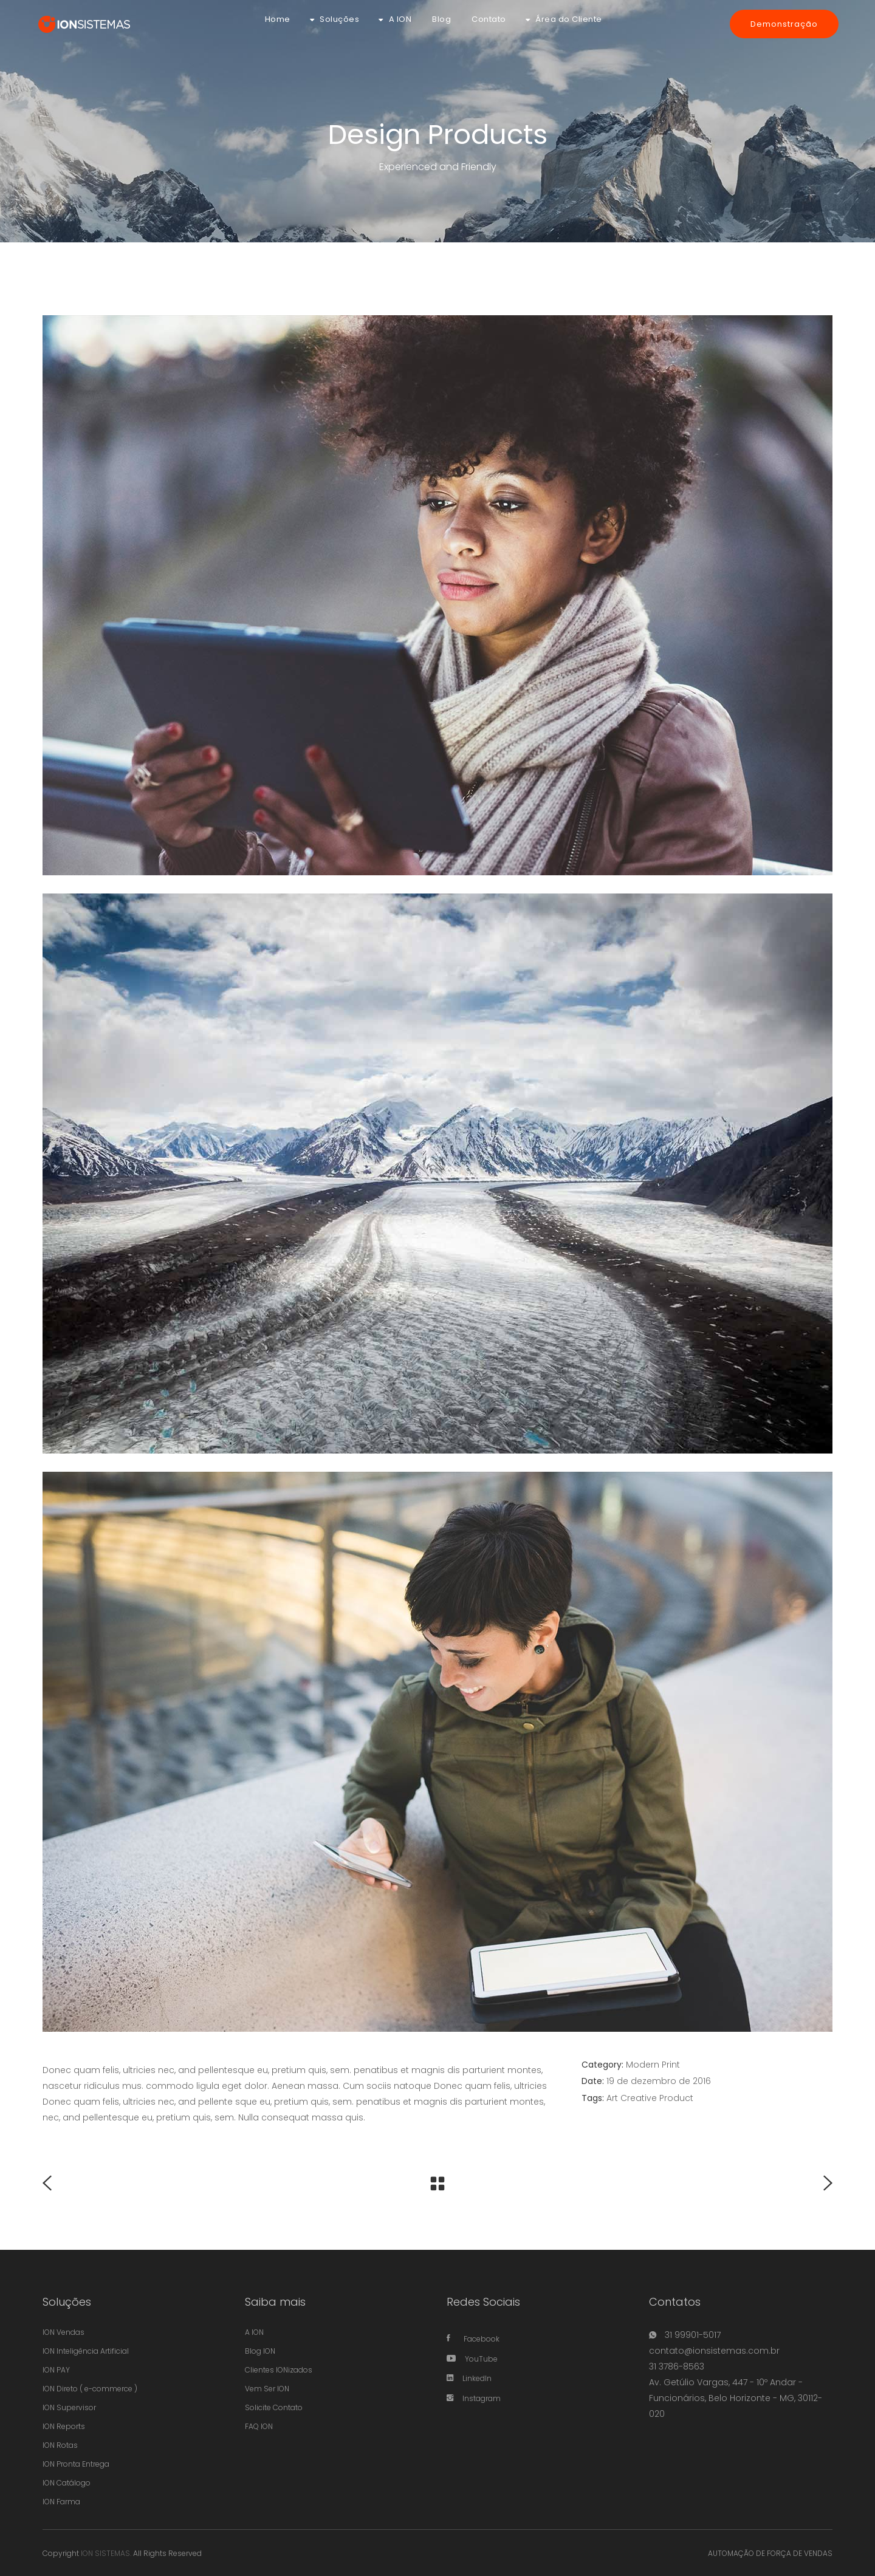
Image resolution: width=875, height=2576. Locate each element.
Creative (638, 2098)
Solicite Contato (274, 2407)
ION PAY (56, 2370)
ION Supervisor (69, 2407)
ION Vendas (63, 2332)
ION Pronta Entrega (76, 2464)
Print (671, 2064)
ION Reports (64, 2426)
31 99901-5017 (691, 2335)
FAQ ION (259, 2426)
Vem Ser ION (267, 2388)
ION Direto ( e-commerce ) (90, 2388)
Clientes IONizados (278, 2370)
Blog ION (260, 2351)
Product (676, 2098)
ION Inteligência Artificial (86, 2351)
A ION (254, 2332)
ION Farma (61, 2501)
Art (612, 2098)
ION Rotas (60, 2445)
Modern (642, 2064)
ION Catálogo (67, 2483)
